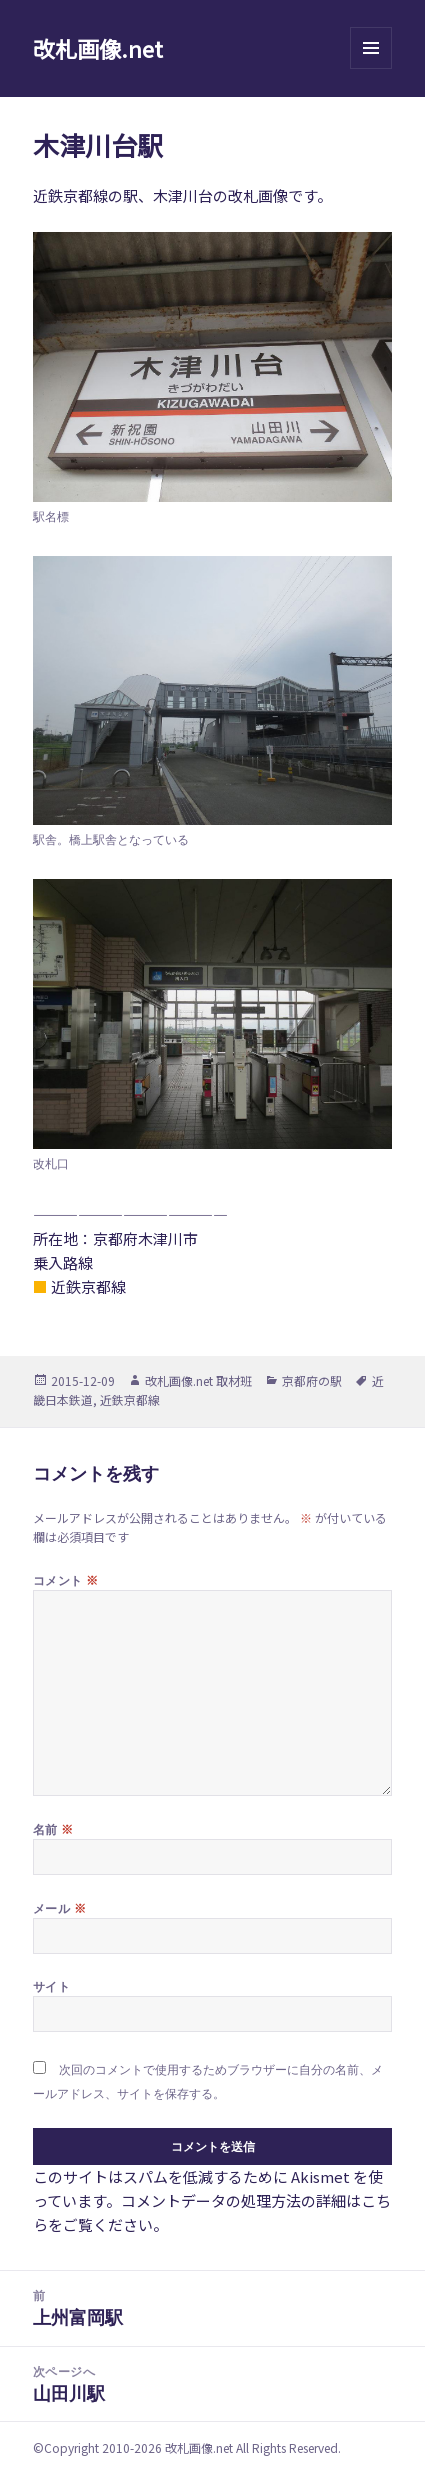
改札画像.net (98, 48)
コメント (66, 1580)
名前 (53, 1829)
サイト (51, 1986)
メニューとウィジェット (371, 68)
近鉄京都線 (130, 1399)
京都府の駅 (312, 1380)
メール (59, 1908)
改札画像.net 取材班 (198, 1380)
